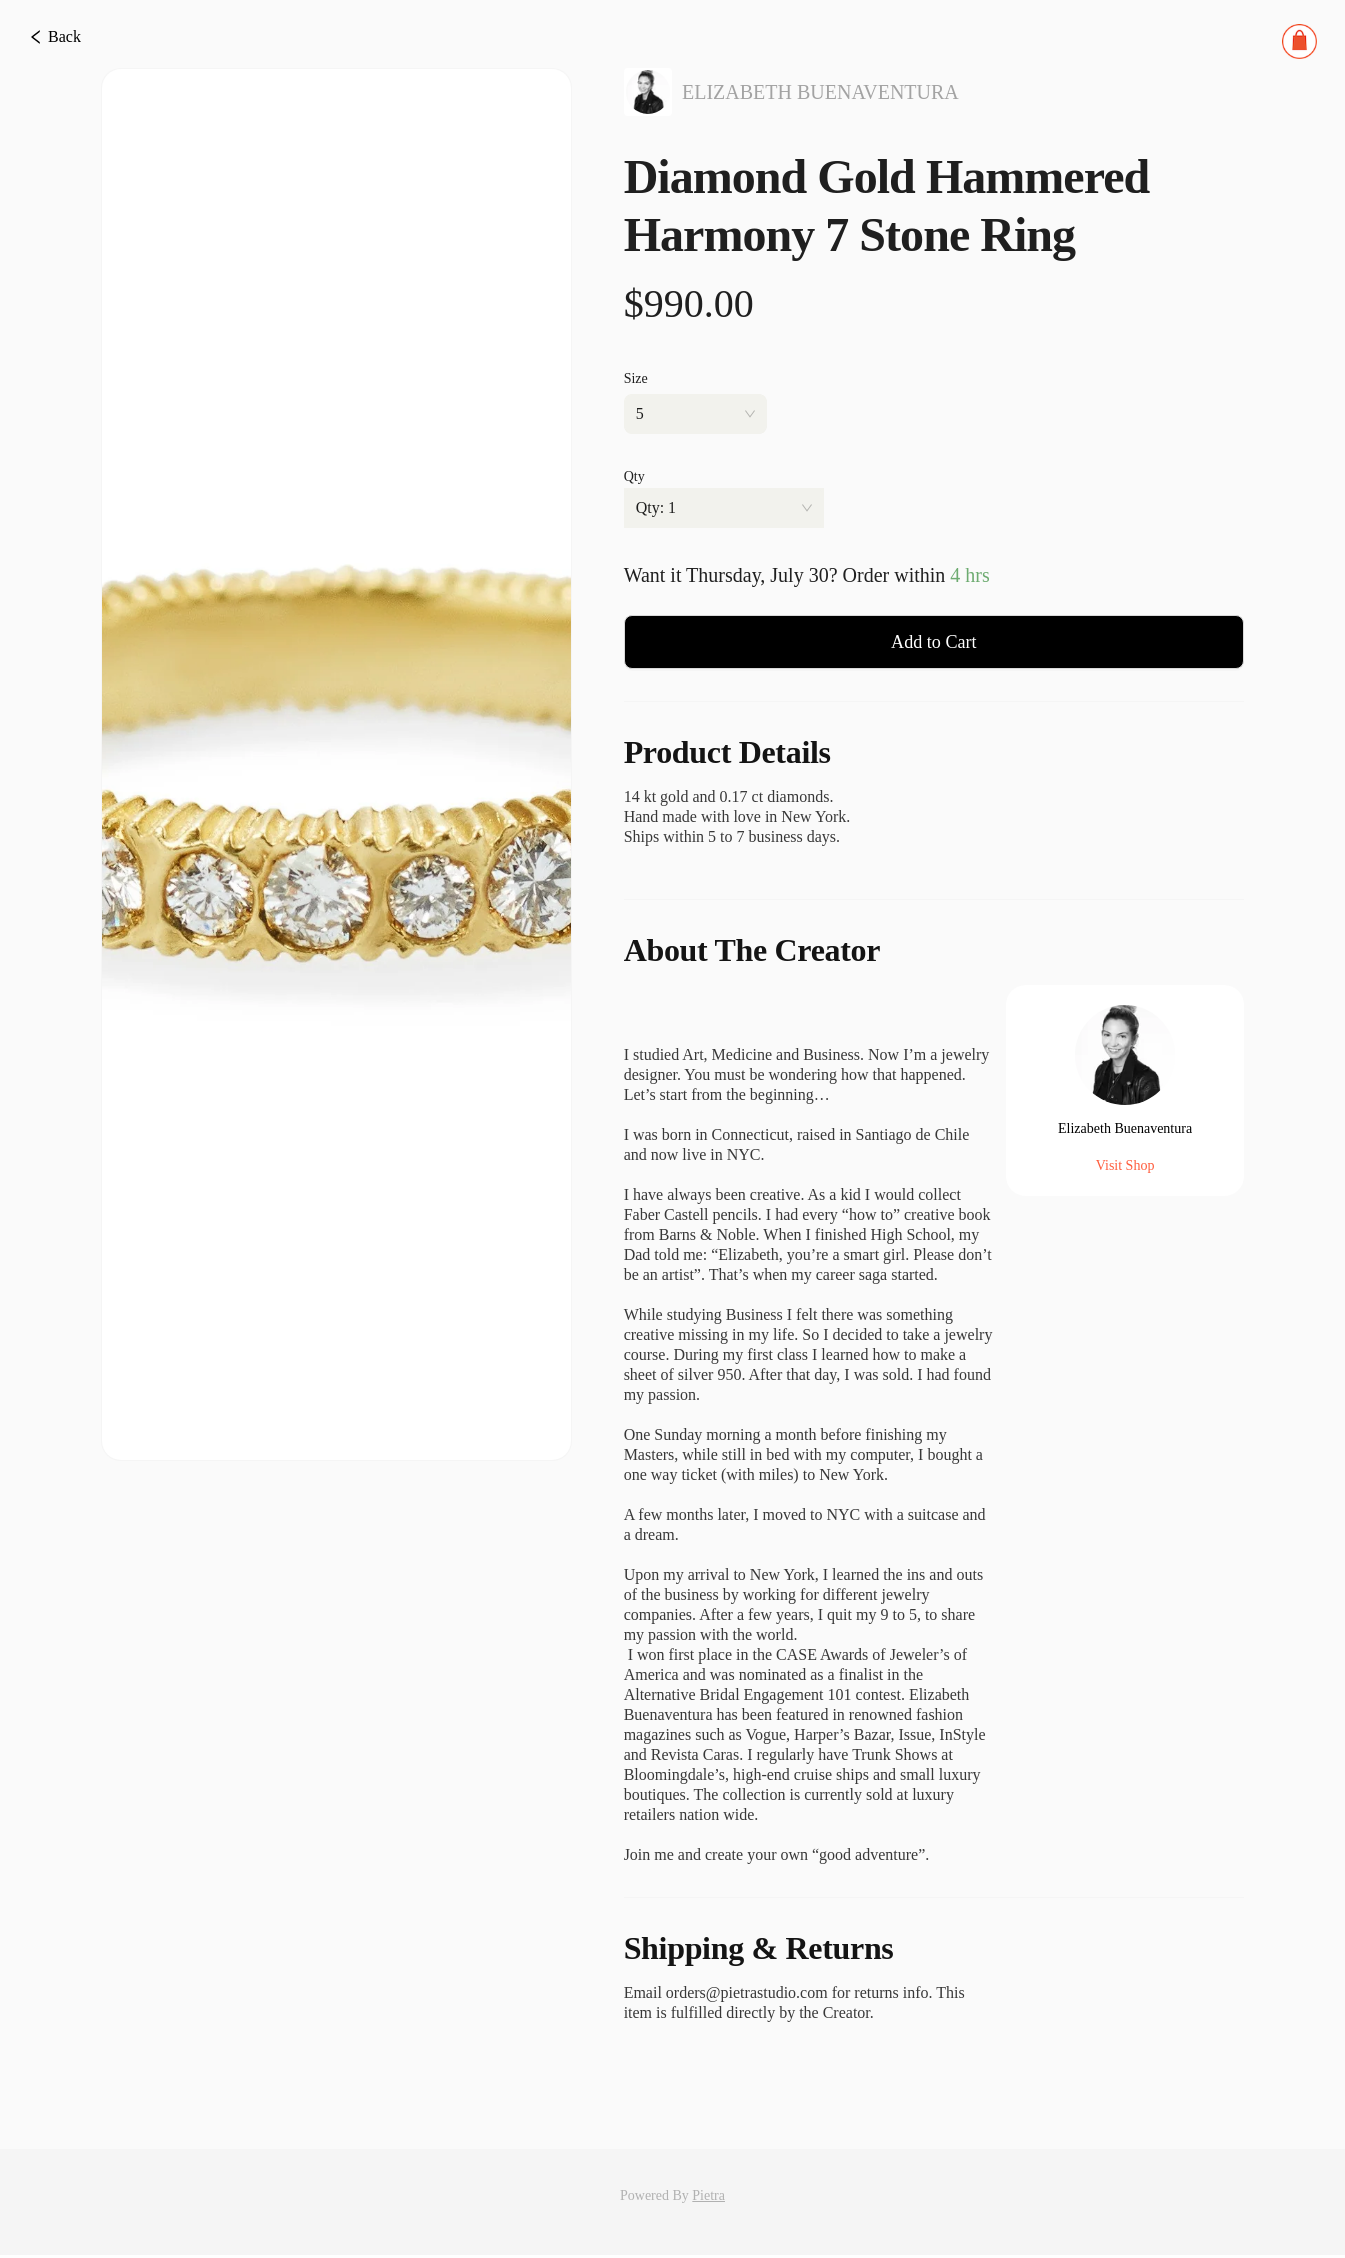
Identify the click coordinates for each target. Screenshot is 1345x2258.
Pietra (708, 2198)
